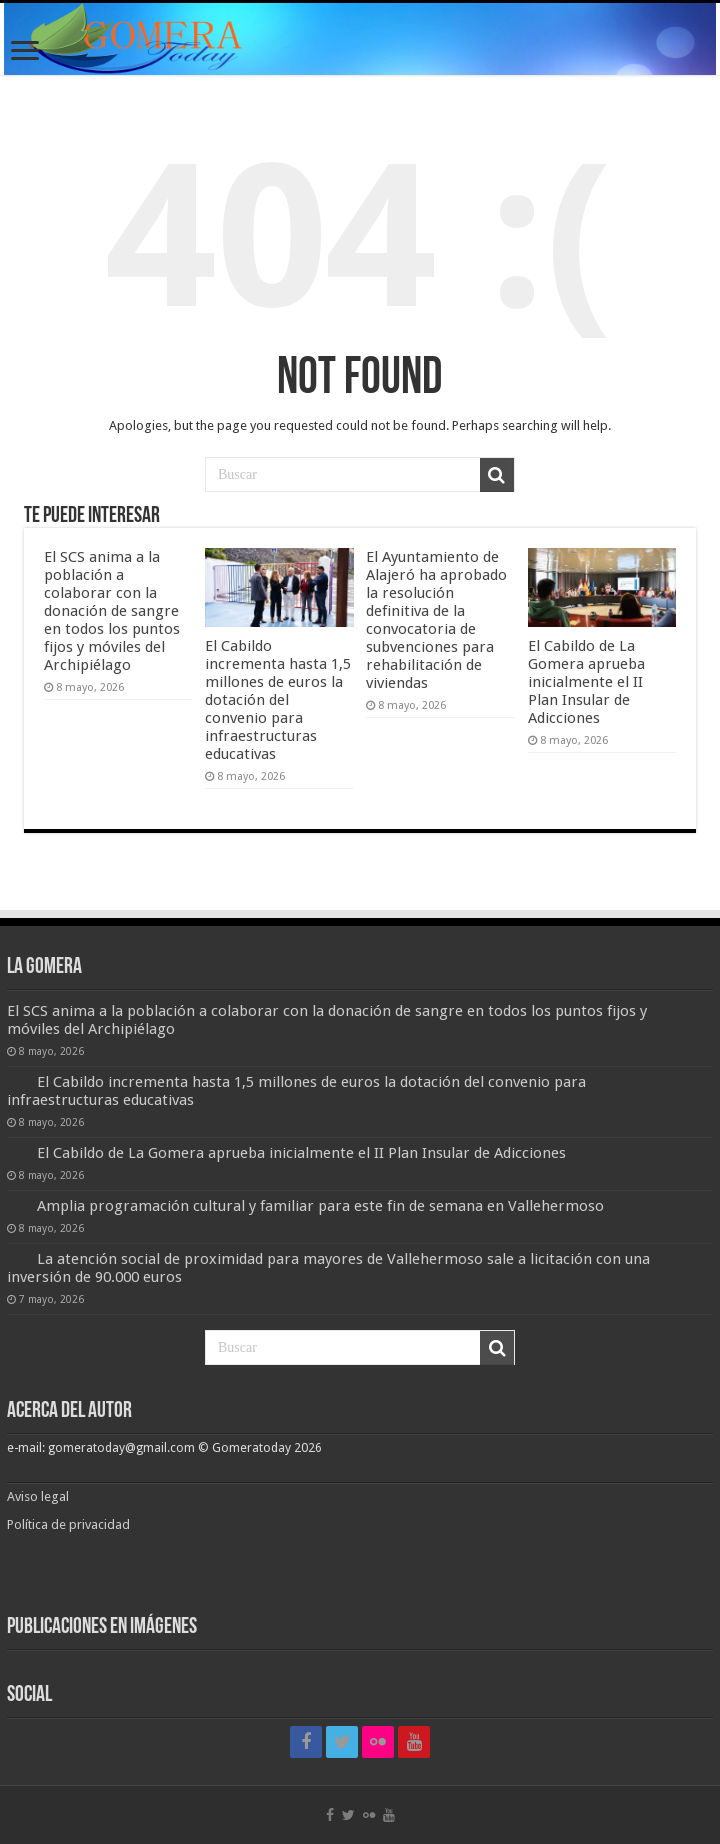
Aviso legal (39, 1496)
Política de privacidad (68, 1524)
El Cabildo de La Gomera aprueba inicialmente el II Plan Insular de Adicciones (586, 682)
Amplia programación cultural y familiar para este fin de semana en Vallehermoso (320, 1206)
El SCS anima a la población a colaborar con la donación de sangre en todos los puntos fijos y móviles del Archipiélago (112, 611)
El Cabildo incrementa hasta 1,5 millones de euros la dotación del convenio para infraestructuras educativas (278, 700)
